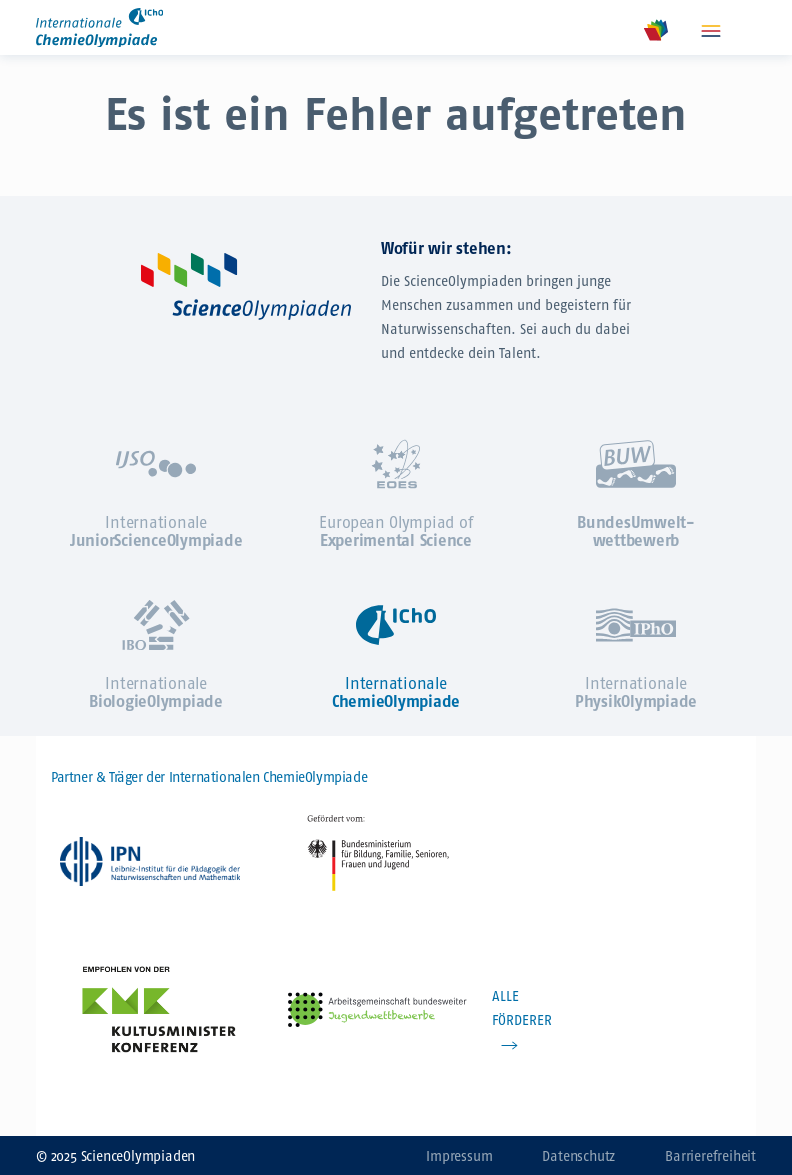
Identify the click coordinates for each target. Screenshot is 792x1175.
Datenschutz (578, 1156)
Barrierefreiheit (710, 1156)
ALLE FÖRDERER (522, 1008)
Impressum (459, 1156)
